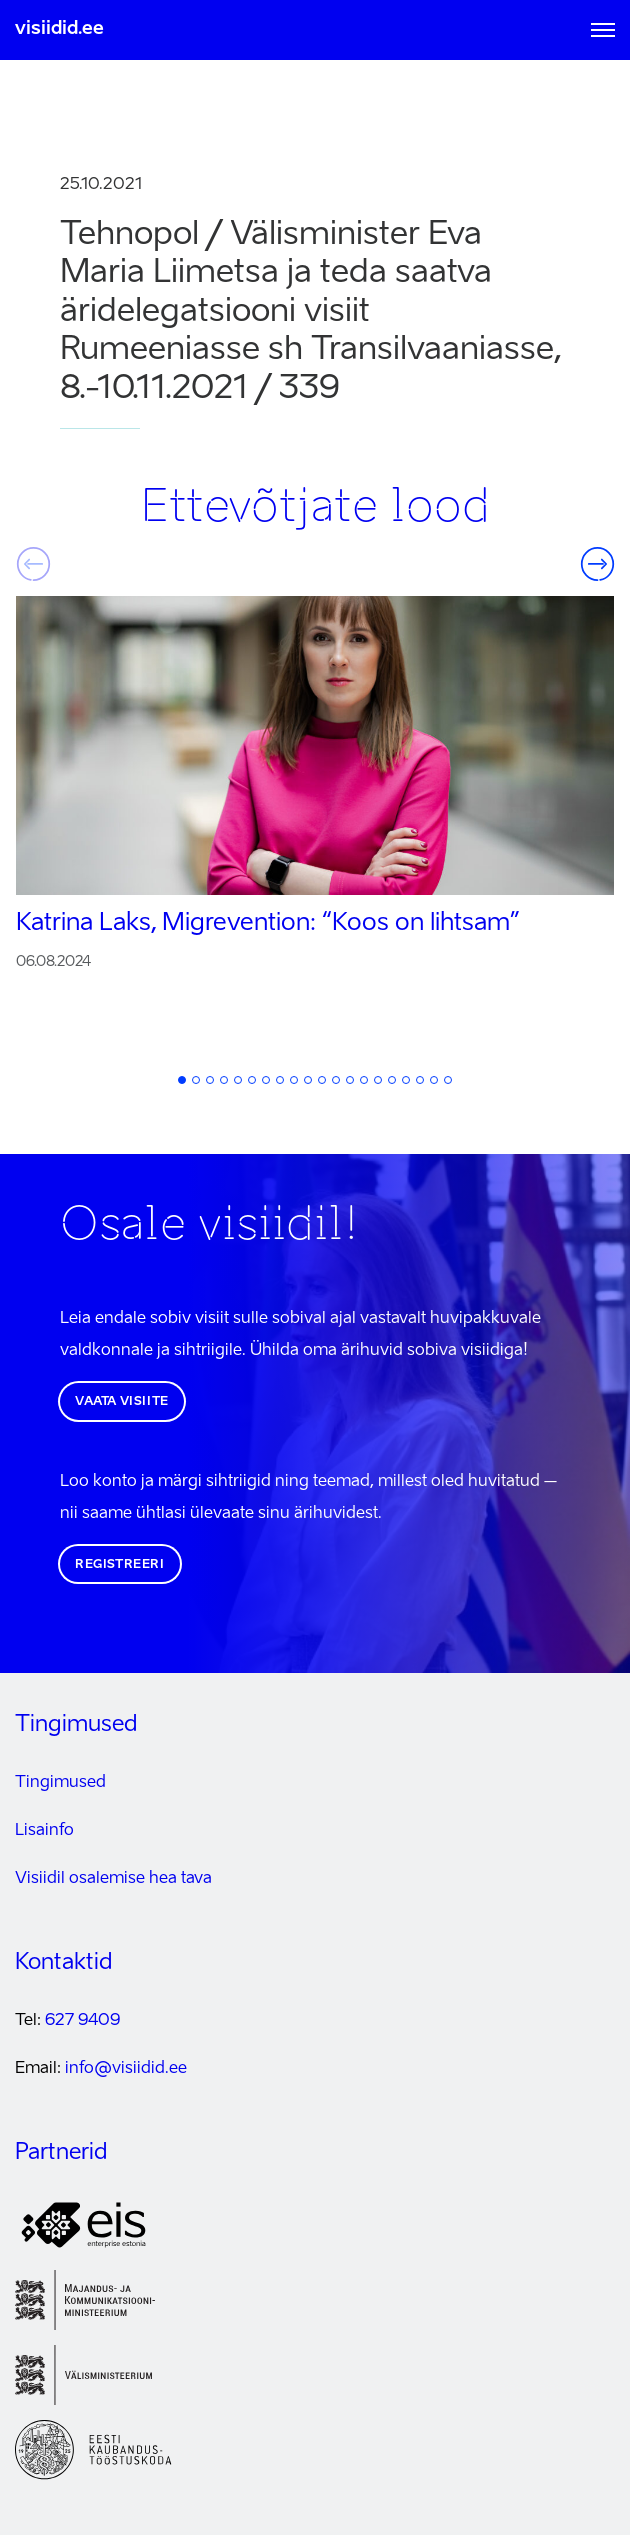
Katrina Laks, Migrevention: (268, 924)
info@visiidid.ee (126, 2069)
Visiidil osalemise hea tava (113, 1879)
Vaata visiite (122, 1402)
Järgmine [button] (597, 564)
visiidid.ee (59, 29)
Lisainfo (44, 1831)
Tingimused (60, 1783)
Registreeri (120, 1565)
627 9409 (82, 2021)
